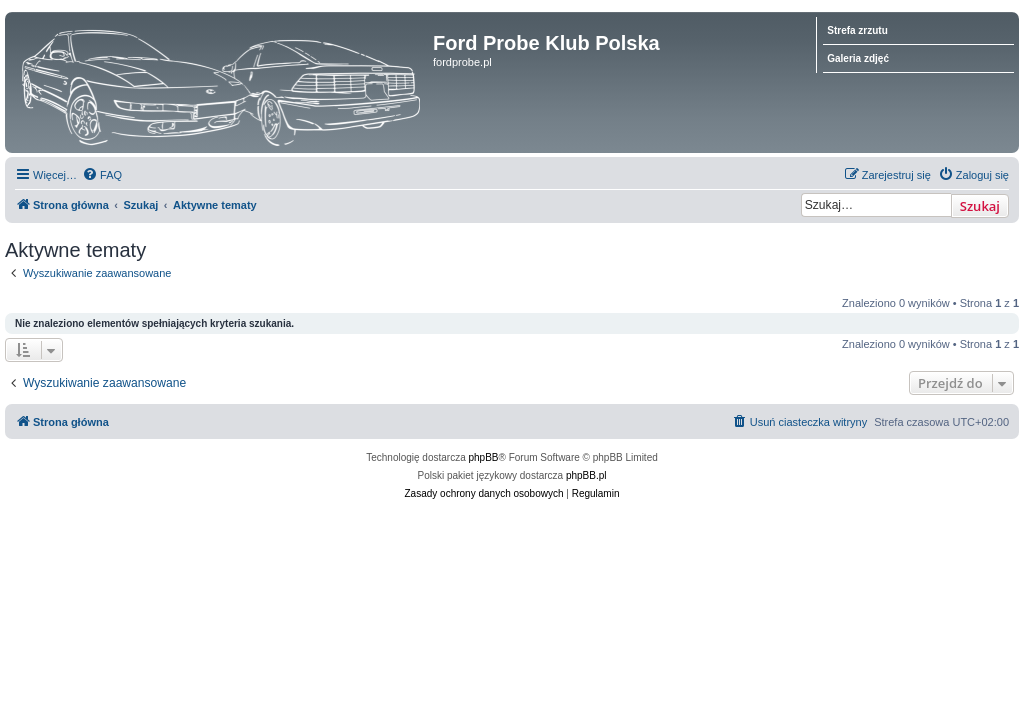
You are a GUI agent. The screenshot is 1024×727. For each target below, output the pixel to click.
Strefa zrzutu (857, 30)
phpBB (484, 457)
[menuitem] (102, 175)
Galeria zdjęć (858, 58)
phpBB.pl (586, 475)
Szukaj (980, 206)
